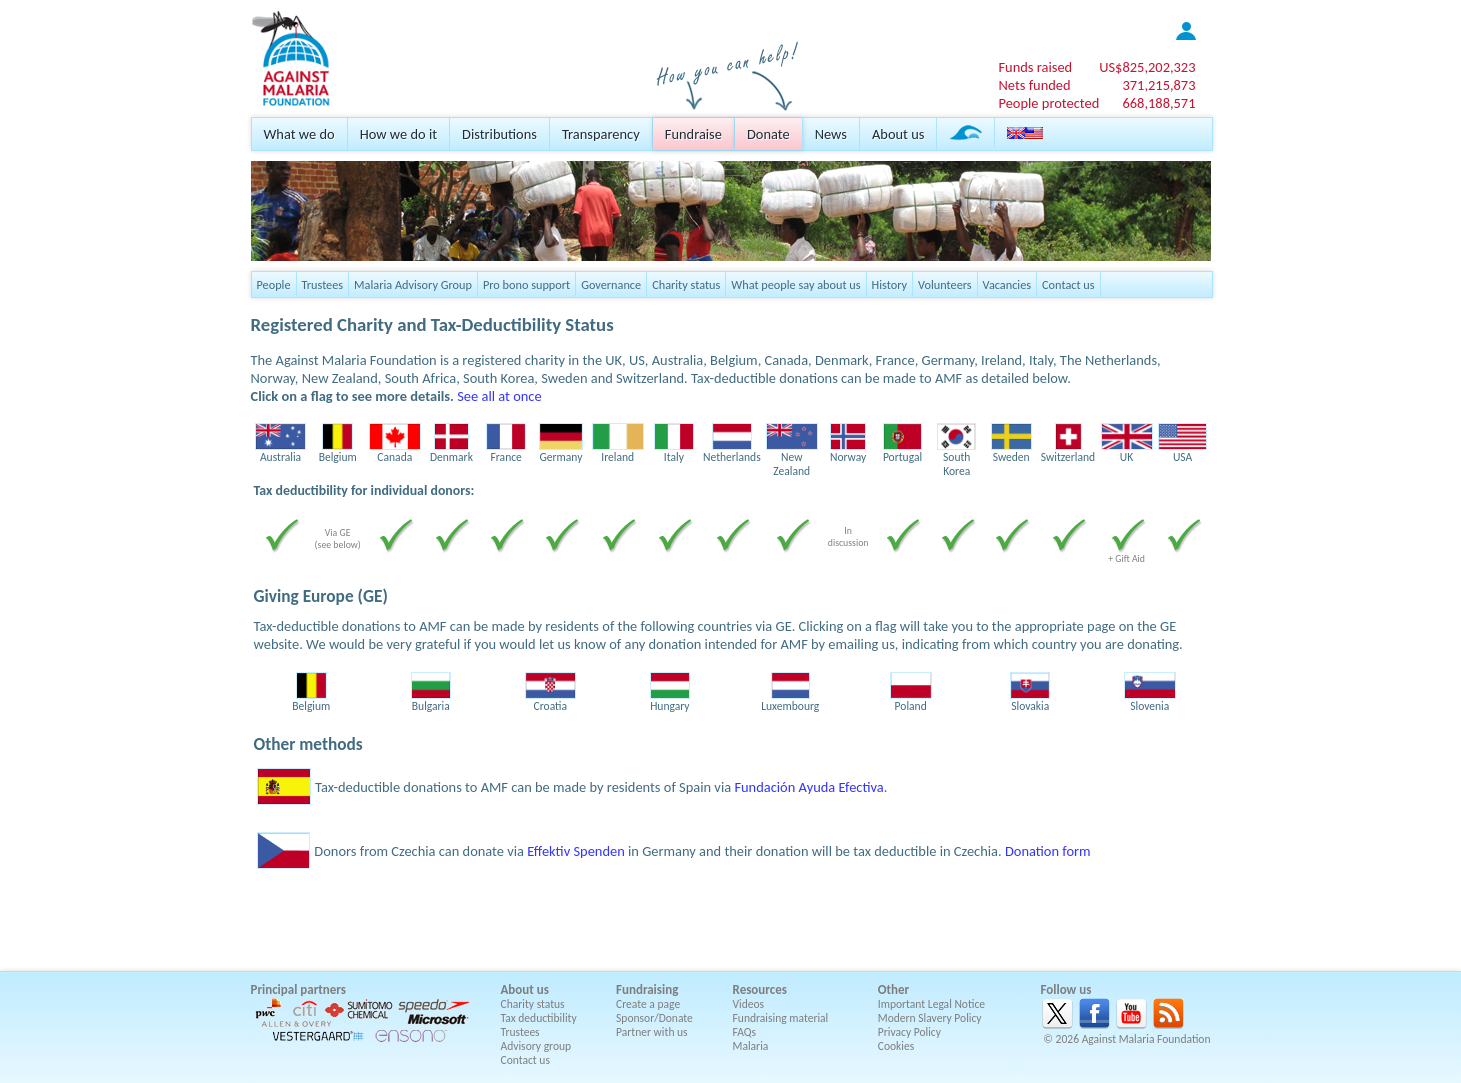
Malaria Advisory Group (413, 284)
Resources (760, 989)
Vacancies (1007, 284)
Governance (611, 284)
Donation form (1048, 851)
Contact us (1068, 284)
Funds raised (1035, 67)
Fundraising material (781, 1018)
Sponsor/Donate (654, 1018)
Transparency (601, 134)
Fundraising (647, 989)
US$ (1147, 67)
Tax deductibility (539, 1018)
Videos (749, 1004)
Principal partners (298, 989)
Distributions (499, 134)
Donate (768, 134)
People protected (1048, 103)
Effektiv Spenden (576, 851)
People (274, 284)
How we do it (398, 134)
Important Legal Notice (931, 1004)
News (831, 134)
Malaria (751, 1046)
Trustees (323, 284)
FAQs (745, 1032)
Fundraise (693, 134)
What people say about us (795, 284)
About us (898, 134)
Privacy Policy (909, 1032)
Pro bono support (526, 284)
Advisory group (536, 1046)
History (889, 284)
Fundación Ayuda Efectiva (808, 787)
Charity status (686, 284)
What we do (299, 134)
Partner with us (652, 1032)
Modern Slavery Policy (930, 1018)
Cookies (896, 1046)
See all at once (499, 396)
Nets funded (1034, 85)
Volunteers (945, 284)
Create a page (648, 1004)
